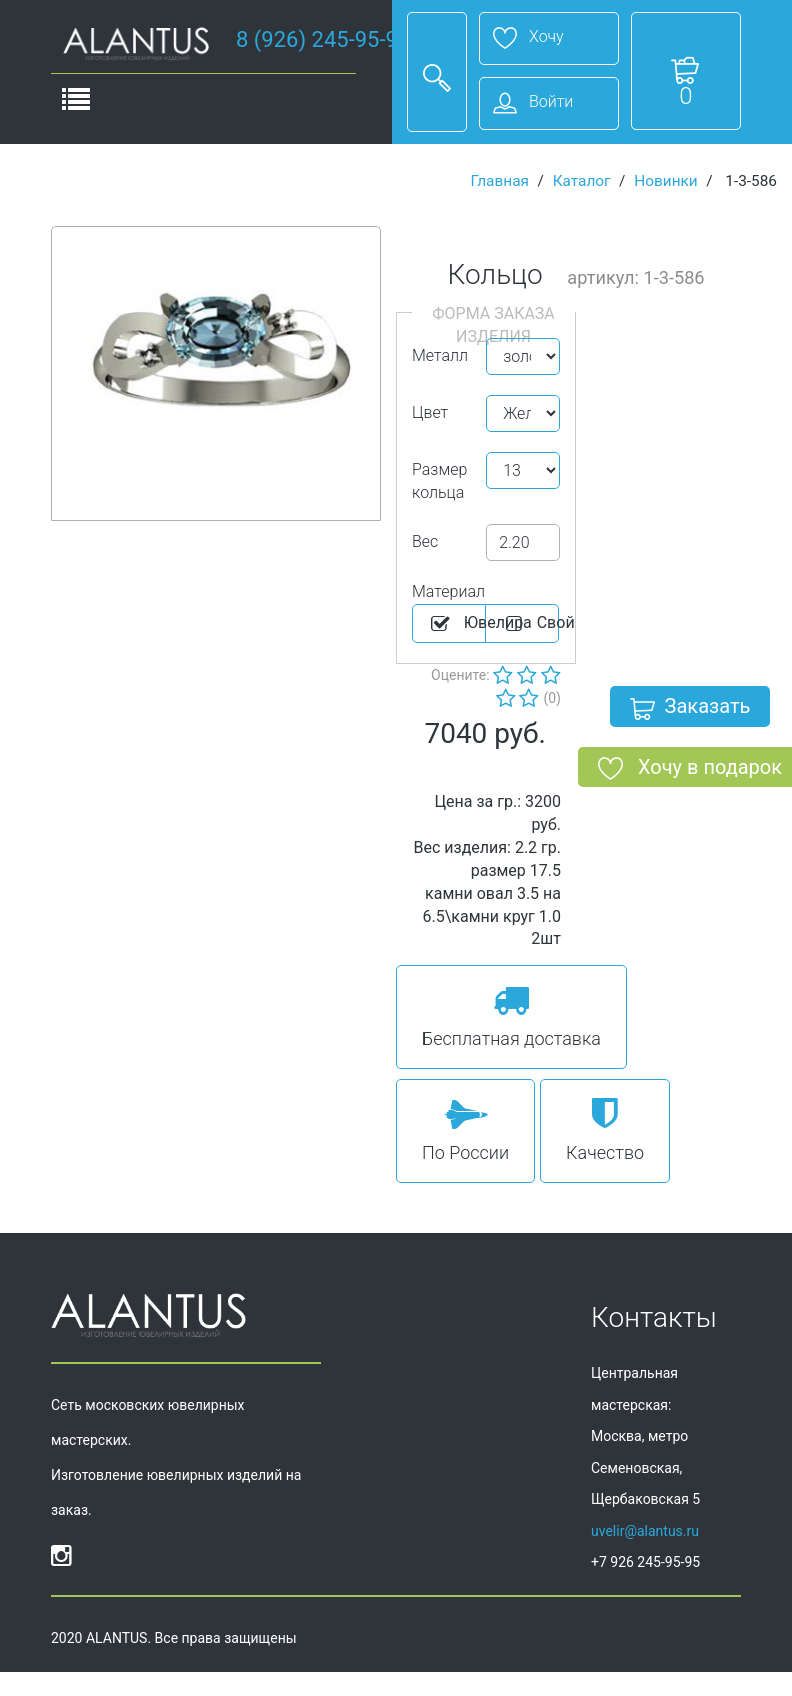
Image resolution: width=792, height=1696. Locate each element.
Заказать (690, 710)
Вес (425, 541)
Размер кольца (439, 481)
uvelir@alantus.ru (645, 1531)
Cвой (530, 624)
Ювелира (457, 624)
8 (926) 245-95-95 (323, 39)
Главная (499, 181)
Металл (440, 355)
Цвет (430, 412)
